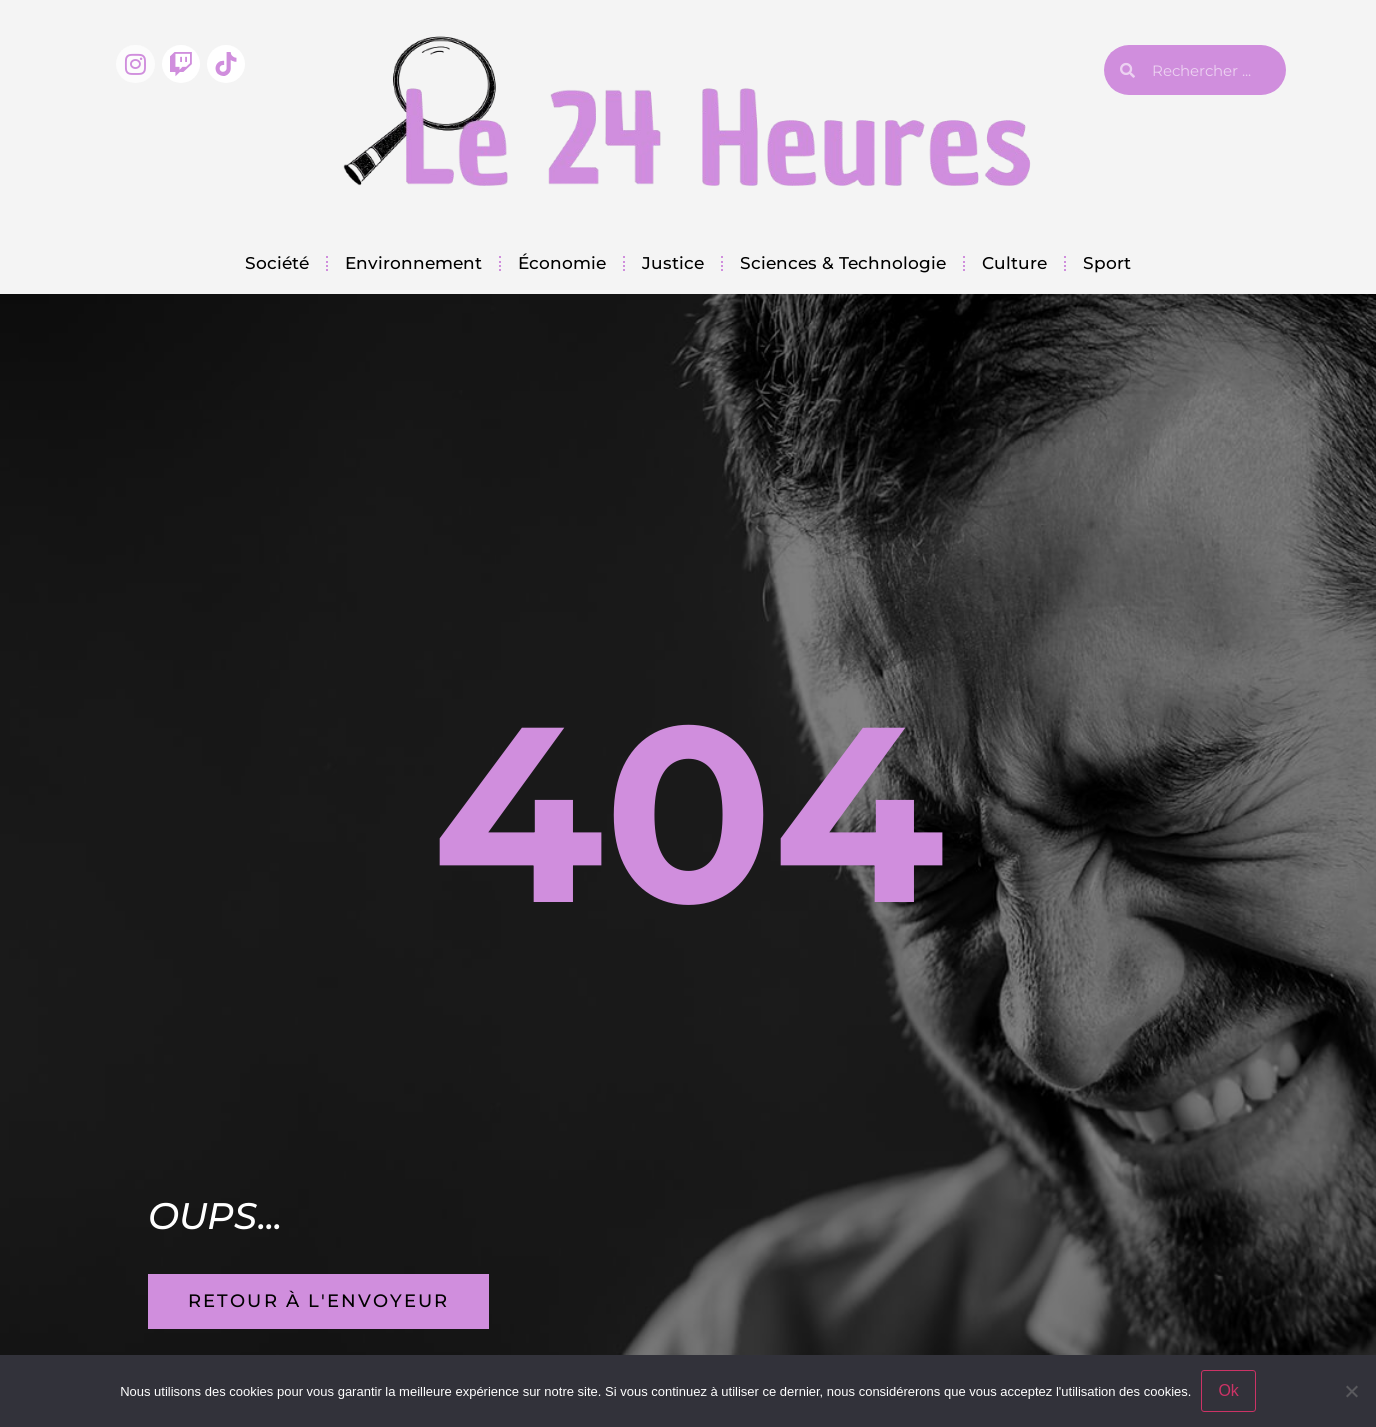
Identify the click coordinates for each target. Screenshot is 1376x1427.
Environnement (413, 263)
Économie (562, 263)
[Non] (1351, 1391)
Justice (673, 263)
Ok (1228, 1390)
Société (277, 263)
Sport (1107, 263)
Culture (1014, 263)
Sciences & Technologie (843, 263)
